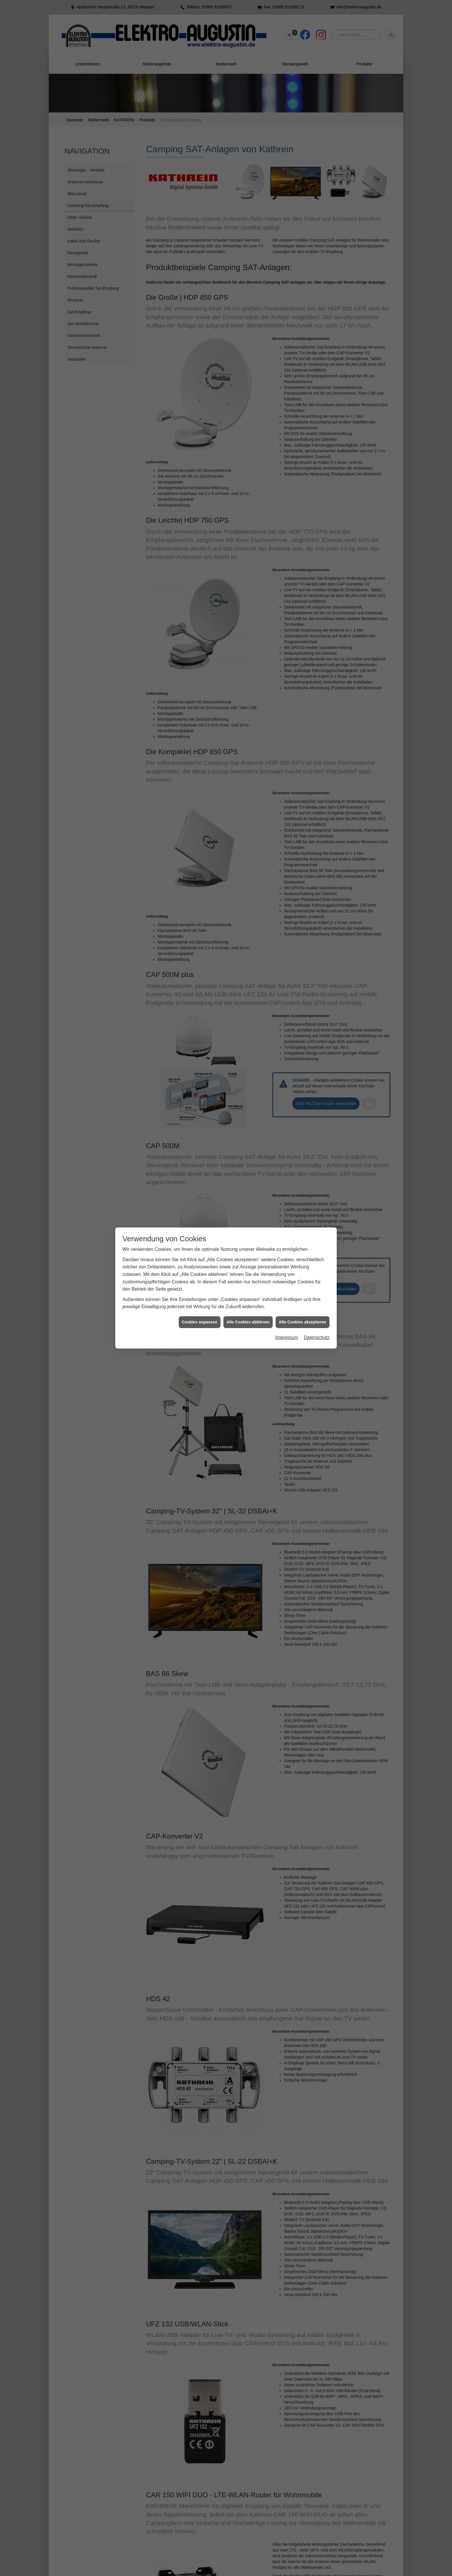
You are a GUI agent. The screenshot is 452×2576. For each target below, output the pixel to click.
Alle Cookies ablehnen (248, 399)
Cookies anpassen (199, 399)
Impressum (286, 414)
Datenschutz (316, 414)
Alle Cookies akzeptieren (302, 399)
